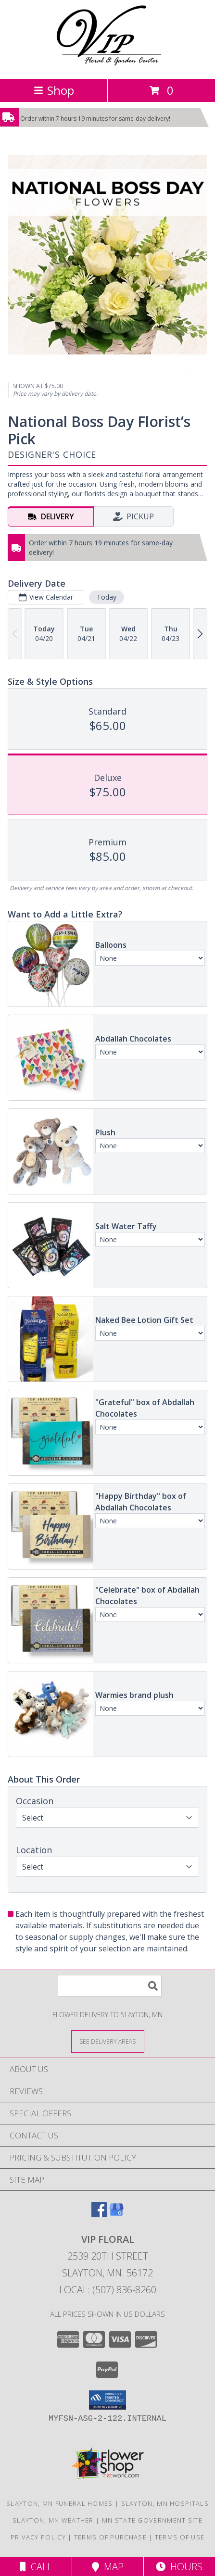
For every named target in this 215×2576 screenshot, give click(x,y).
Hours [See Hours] (179, 2566)
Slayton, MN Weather (53, 2520)
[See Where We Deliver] (107, 2041)
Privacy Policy (38, 2537)
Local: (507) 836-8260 (107, 2289)
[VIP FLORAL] (107, 64)
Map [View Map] (108, 2566)
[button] (107, 2400)
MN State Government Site (152, 2520)
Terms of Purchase (110, 2537)
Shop (54, 90)
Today (106, 597)
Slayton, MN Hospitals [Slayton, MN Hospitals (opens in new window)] (165, 2503)
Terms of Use (180, 2537)
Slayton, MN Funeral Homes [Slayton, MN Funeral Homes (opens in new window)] (59, 2503)
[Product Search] (110, 1986)
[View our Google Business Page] (116, 2214)
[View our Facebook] (99, 2214)
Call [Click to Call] (36, 2566)
